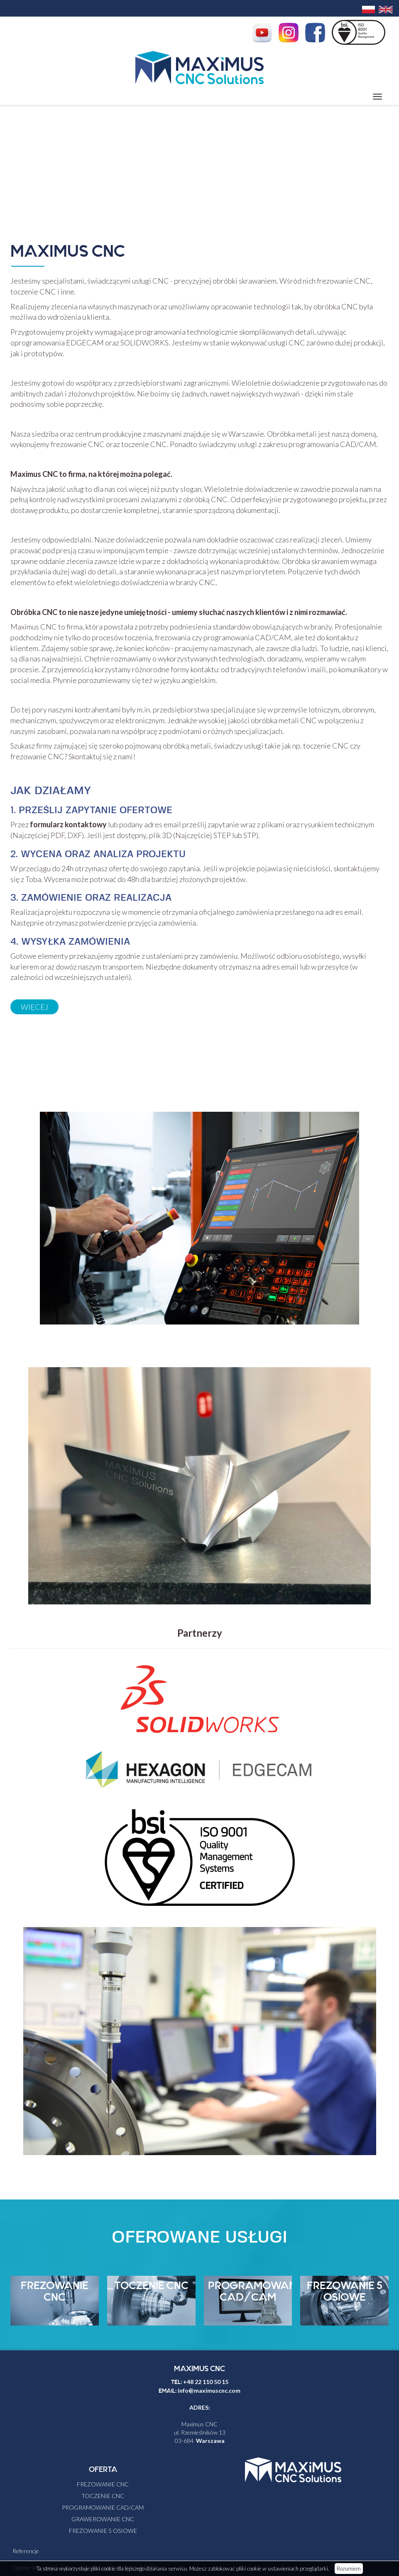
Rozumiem (349, 2568)
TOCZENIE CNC (151, 2286)
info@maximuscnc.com (209, 2390)
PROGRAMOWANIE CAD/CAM (256, 2292)
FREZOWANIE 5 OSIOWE (344, 2292)
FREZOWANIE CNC (54, 2292)
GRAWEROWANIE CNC (102, 2519)
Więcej (34, 1006)
